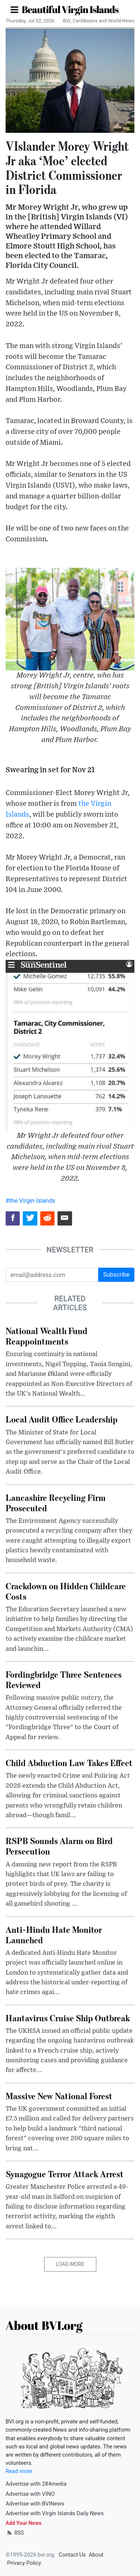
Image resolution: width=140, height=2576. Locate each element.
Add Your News (23, 2523)
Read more (19, 2471)
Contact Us (72, 2554)
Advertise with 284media (36, 2483)
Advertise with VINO (30, 2494)
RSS (15, 2533)
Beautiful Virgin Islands (70, 9)
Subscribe (116, 1274)
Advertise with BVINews (35, 2503)
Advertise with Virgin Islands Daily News (55, 2513)
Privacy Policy (24, 2563)
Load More (70, 2264)
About (96, 2554)
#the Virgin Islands (30, 1200)
